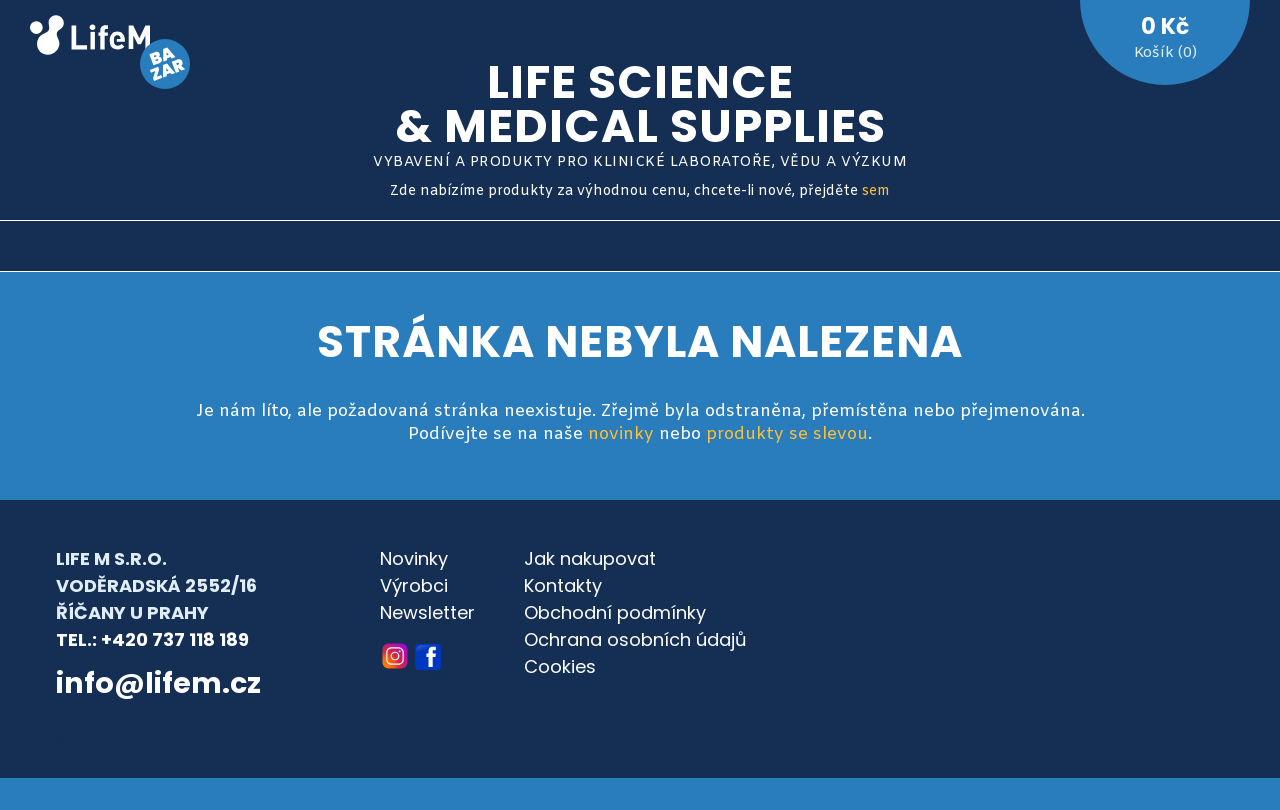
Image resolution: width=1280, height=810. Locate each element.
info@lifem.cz (158, 683)
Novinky (414, 558)
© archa (90, 738)
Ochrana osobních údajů (635, 639)
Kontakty (563, 585)
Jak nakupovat (590, 558)
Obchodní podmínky (615, 612)
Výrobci (414, 585)
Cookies (560, 666)
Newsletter (427, 612)
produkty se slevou (787, 434)
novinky (621, 434)
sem (876, 191)
